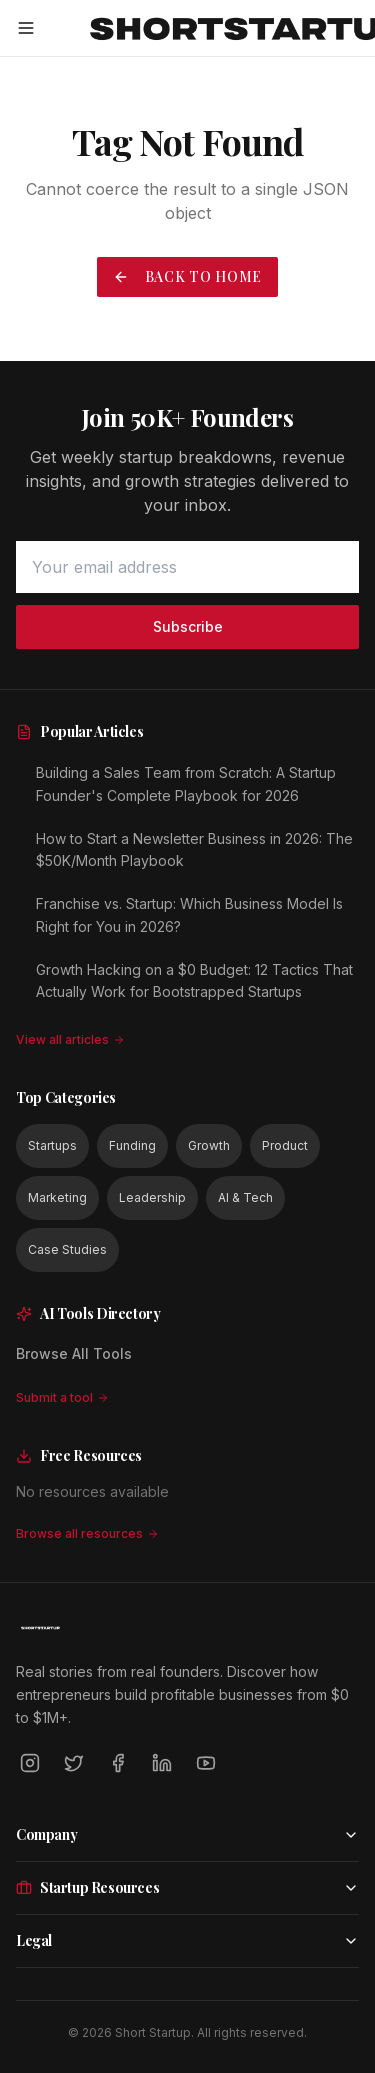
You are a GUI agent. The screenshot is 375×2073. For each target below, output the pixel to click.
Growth (209, 1145)
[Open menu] (26, 28)
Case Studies (67, 1249)
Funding (132, 1145)
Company (187, 1834)
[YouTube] (206, 1763)
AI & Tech (245, 1197)
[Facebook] (118, 1763)
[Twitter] (74, 1763)
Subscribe (188, 626)
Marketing (57, 1197)
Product (285, 1145)
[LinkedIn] (162, 1763)
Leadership (152, 1197)
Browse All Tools (74, 1353)
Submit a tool (62, 1397)
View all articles (70, 1039)
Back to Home (187, 276)
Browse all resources (87, 1533)
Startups (52, 1145)
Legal (187, 1940)
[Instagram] (30, 1763)
